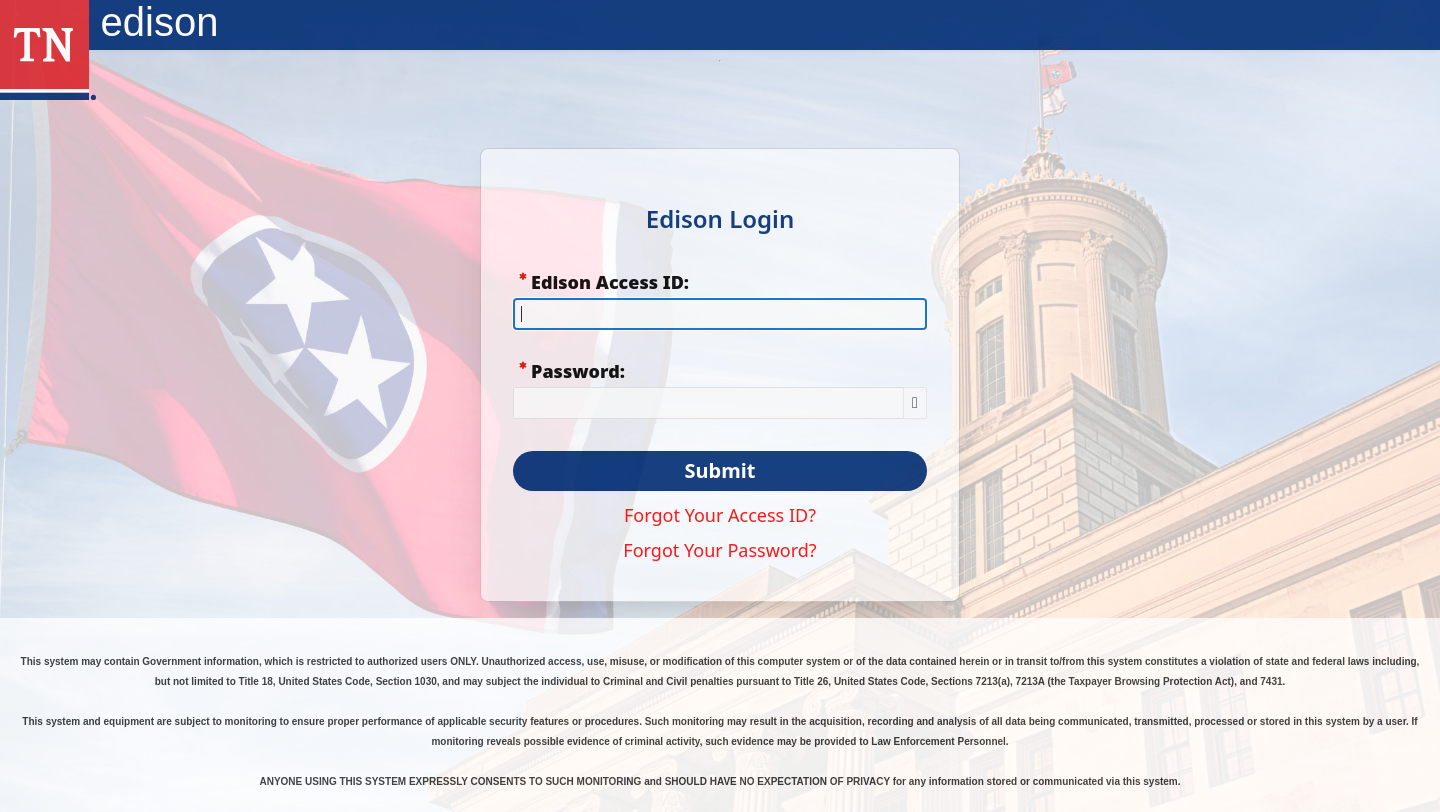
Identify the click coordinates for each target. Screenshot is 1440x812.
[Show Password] (915, 403)
